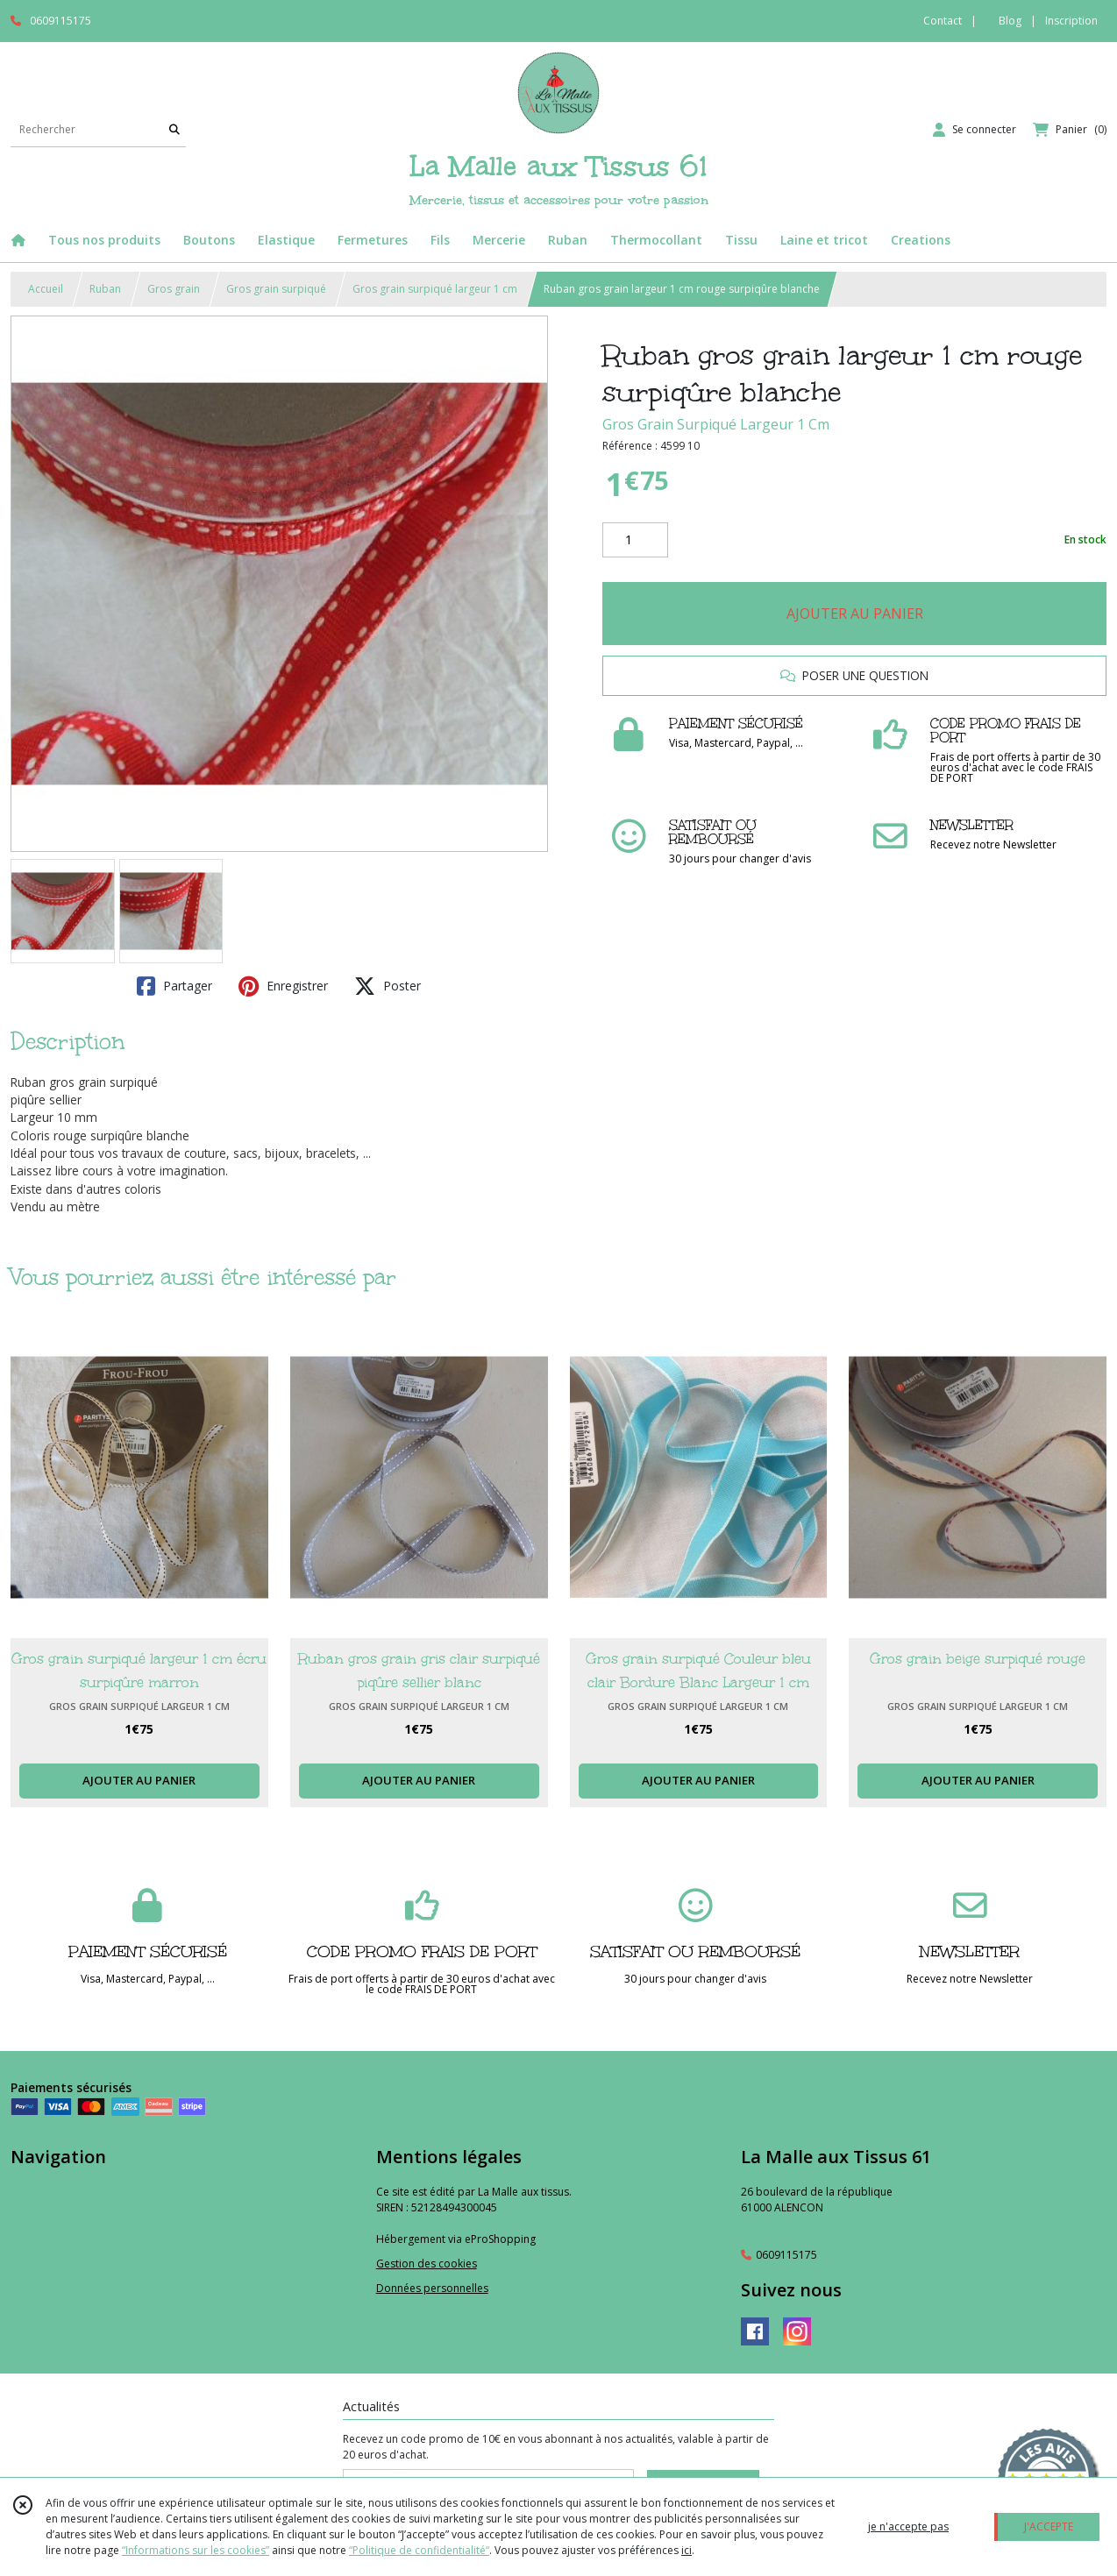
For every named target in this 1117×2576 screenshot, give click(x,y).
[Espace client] (974, 130)
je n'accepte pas (908, 2526)
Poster (387, 986)
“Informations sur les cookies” (195, 2550)
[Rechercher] (174, 129)
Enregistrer (283, 986)
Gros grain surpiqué (276, 288)
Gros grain (173, 288)
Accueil (45, 288)
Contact (942, 20)
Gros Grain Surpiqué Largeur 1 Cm (715, 424)
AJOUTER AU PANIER (854, 613)
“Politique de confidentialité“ (419, 2550)
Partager (174, 986)
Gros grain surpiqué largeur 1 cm (434, 288)
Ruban (105, 288)
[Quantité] (635, 539)
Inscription (1071, 20)
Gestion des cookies (426, 2263)
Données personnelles (432, 2288)
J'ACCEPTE (1048, 2526)
